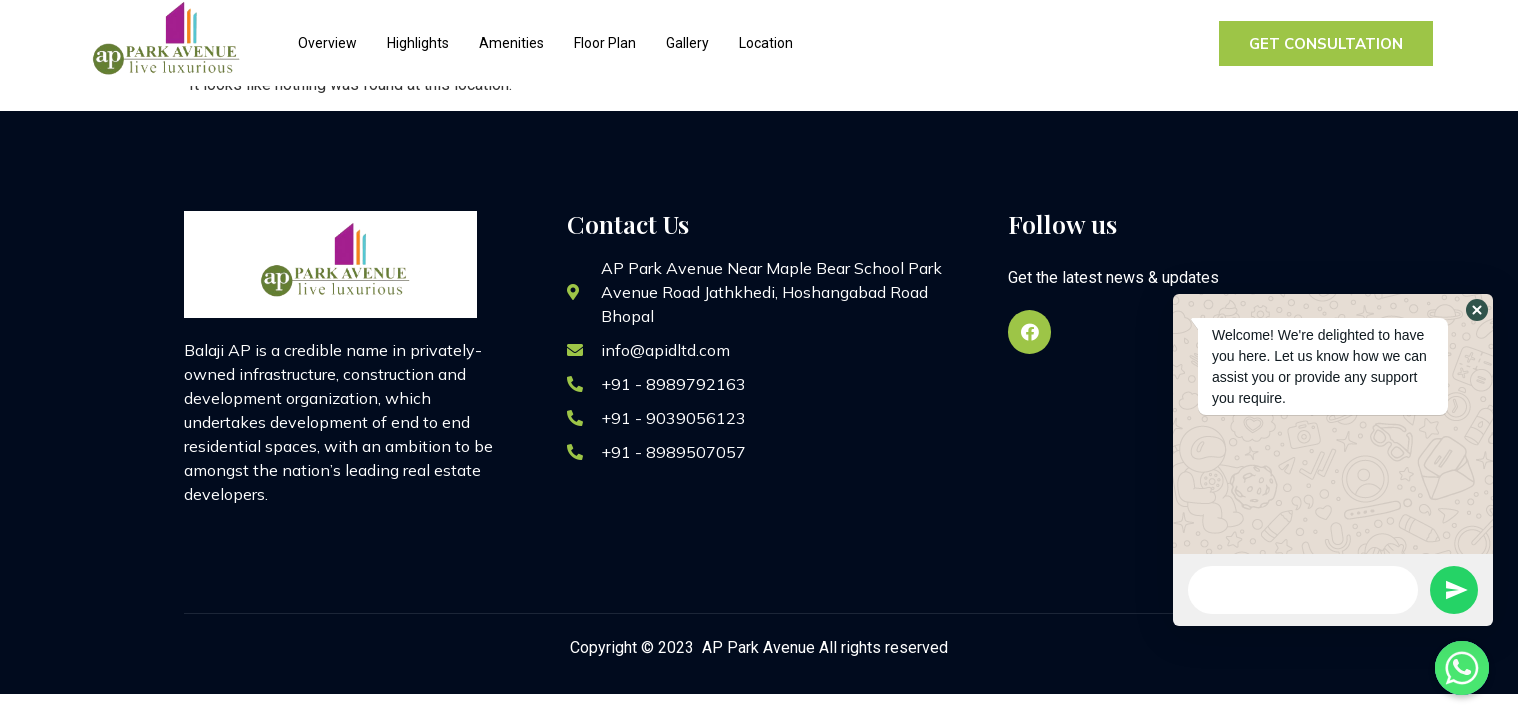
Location (766, 43)
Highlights (418, 43)
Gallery (687, 43)
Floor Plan (605, 43)
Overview (327, 43)
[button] (1477, 310)
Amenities (511, 43)
